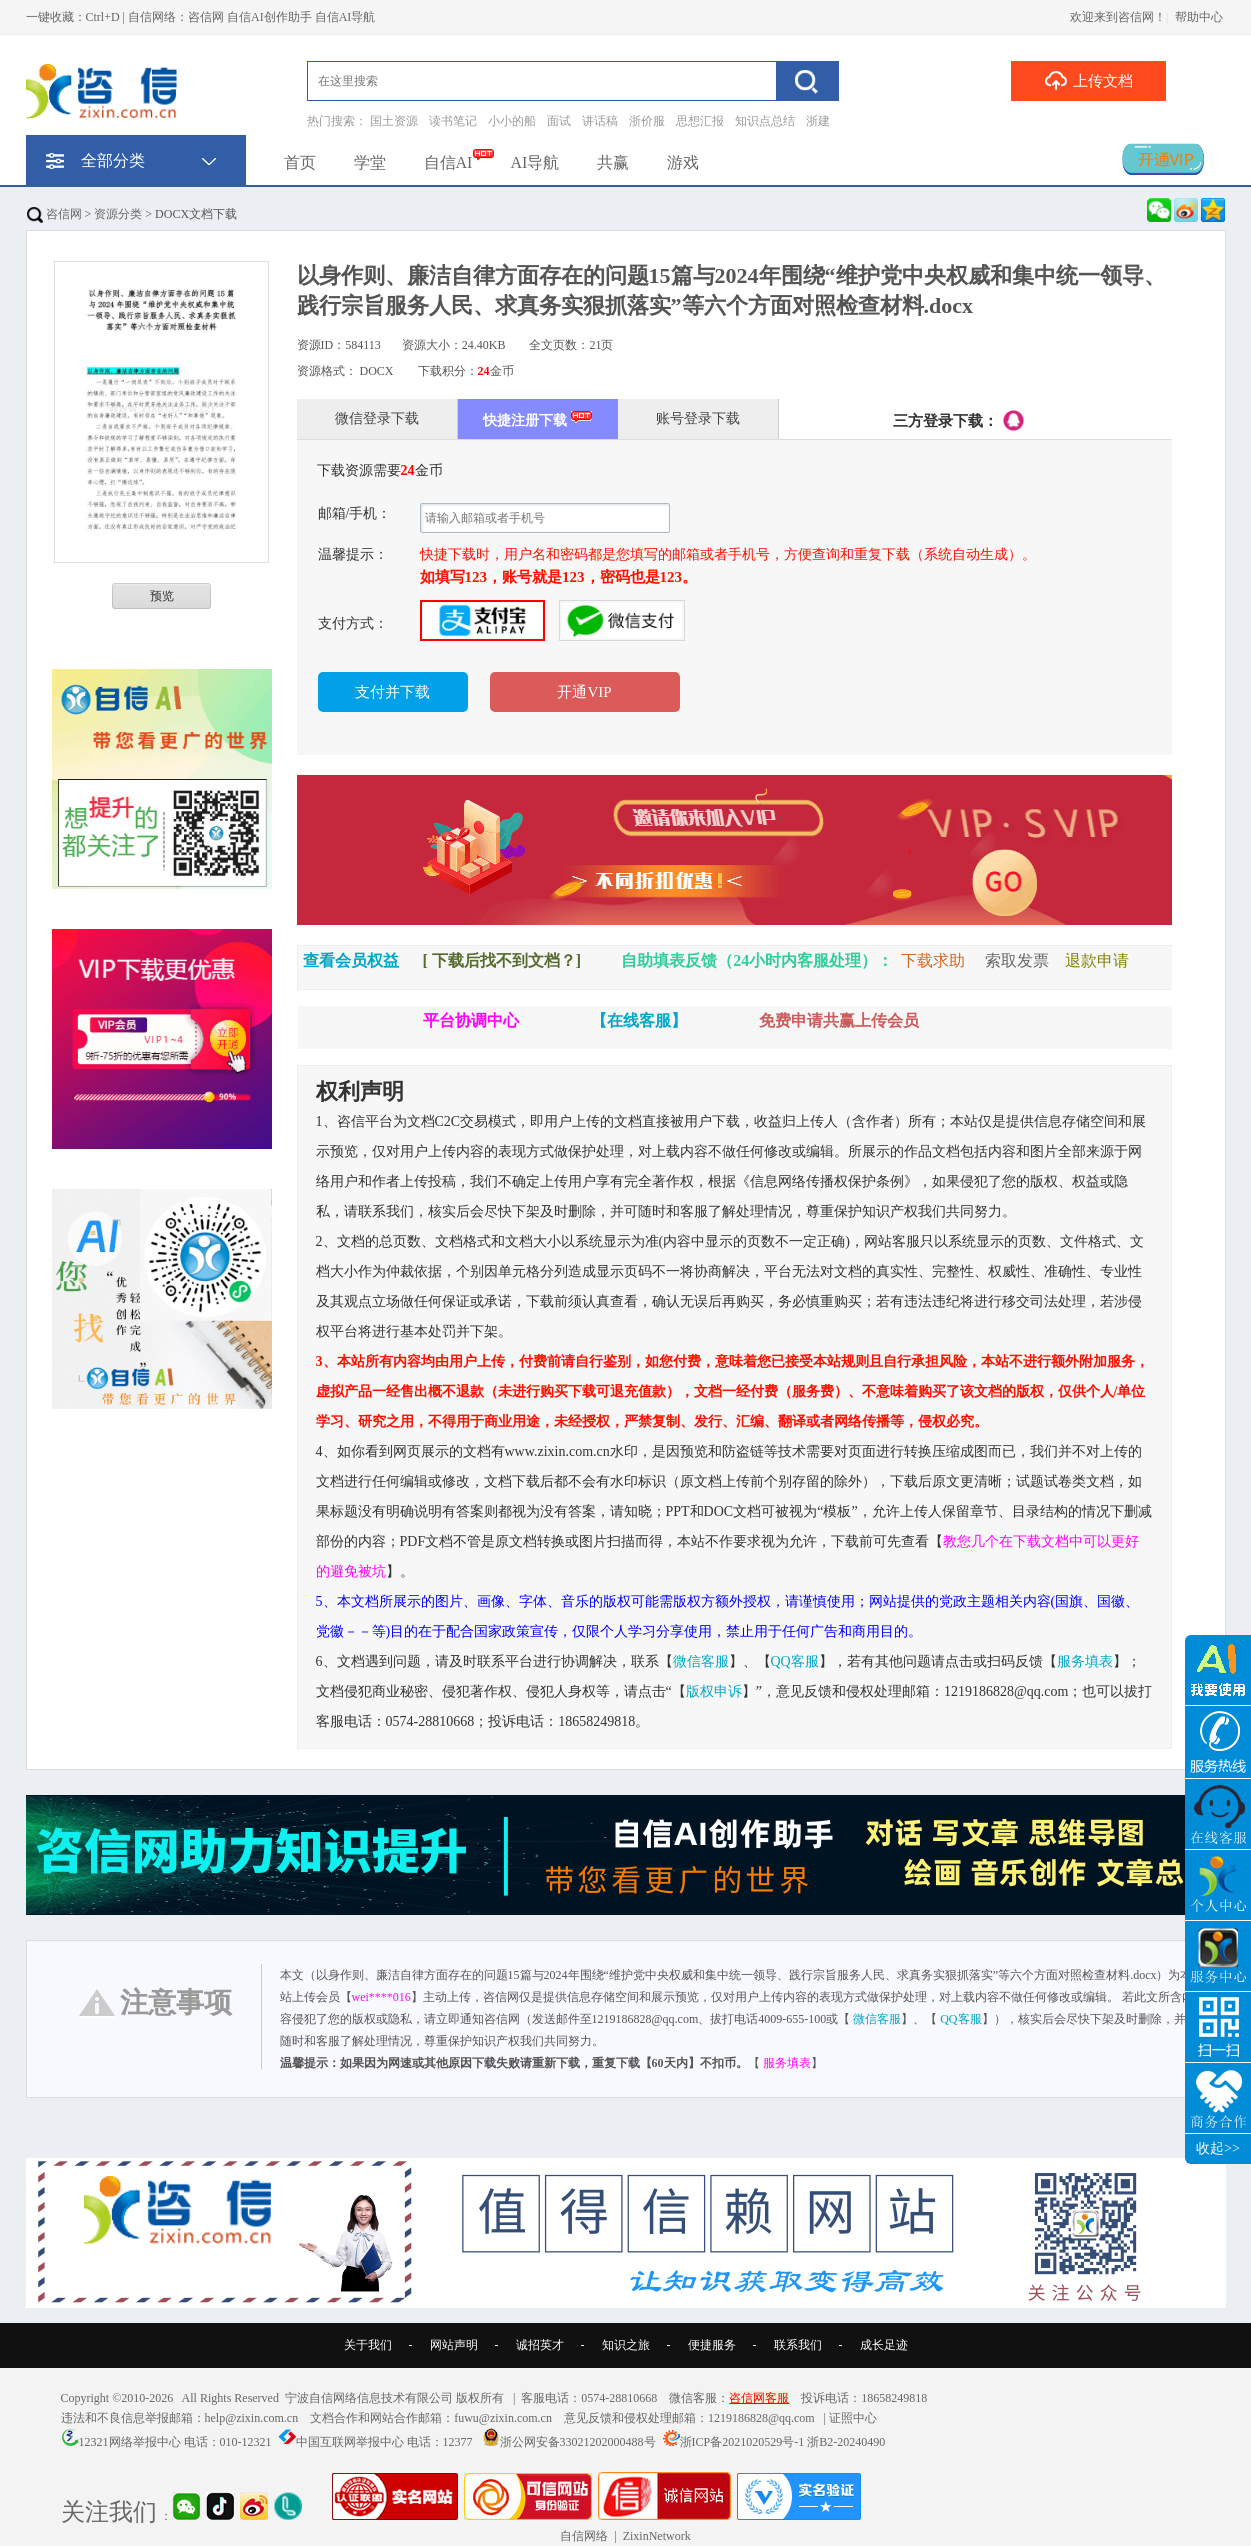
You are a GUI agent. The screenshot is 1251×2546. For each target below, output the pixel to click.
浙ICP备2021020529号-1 (742, 2442)
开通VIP (584, 692)
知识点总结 (765, 121)
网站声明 (454, 2345)
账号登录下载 (698, 418)
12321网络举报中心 (130, 2442)
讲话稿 (600, 121)
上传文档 (1088, 80)
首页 (300, 162)
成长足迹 (884, 2345)
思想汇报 (700, 121)
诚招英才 (540, 2345)
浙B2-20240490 (846, 2442)
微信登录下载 (377, 418)
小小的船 (512, 121)
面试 (559, 121)
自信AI (448, 162)
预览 (162, 596)
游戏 (683, 162)
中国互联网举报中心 (350, 2442)
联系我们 (798, 2345)
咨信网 (54, 214)
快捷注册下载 (537, 418)
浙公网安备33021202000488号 (578, 2442)
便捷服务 (712, 2345)
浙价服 (647, 121)
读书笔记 (453, 121)
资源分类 (118, 214)
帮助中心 (1199, 17)
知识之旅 (626, 2345)
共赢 (613, 162)
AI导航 (534, 162)
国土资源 (394, 121)
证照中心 (853, 2418)
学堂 (370, 162)
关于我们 (368, 2345)
